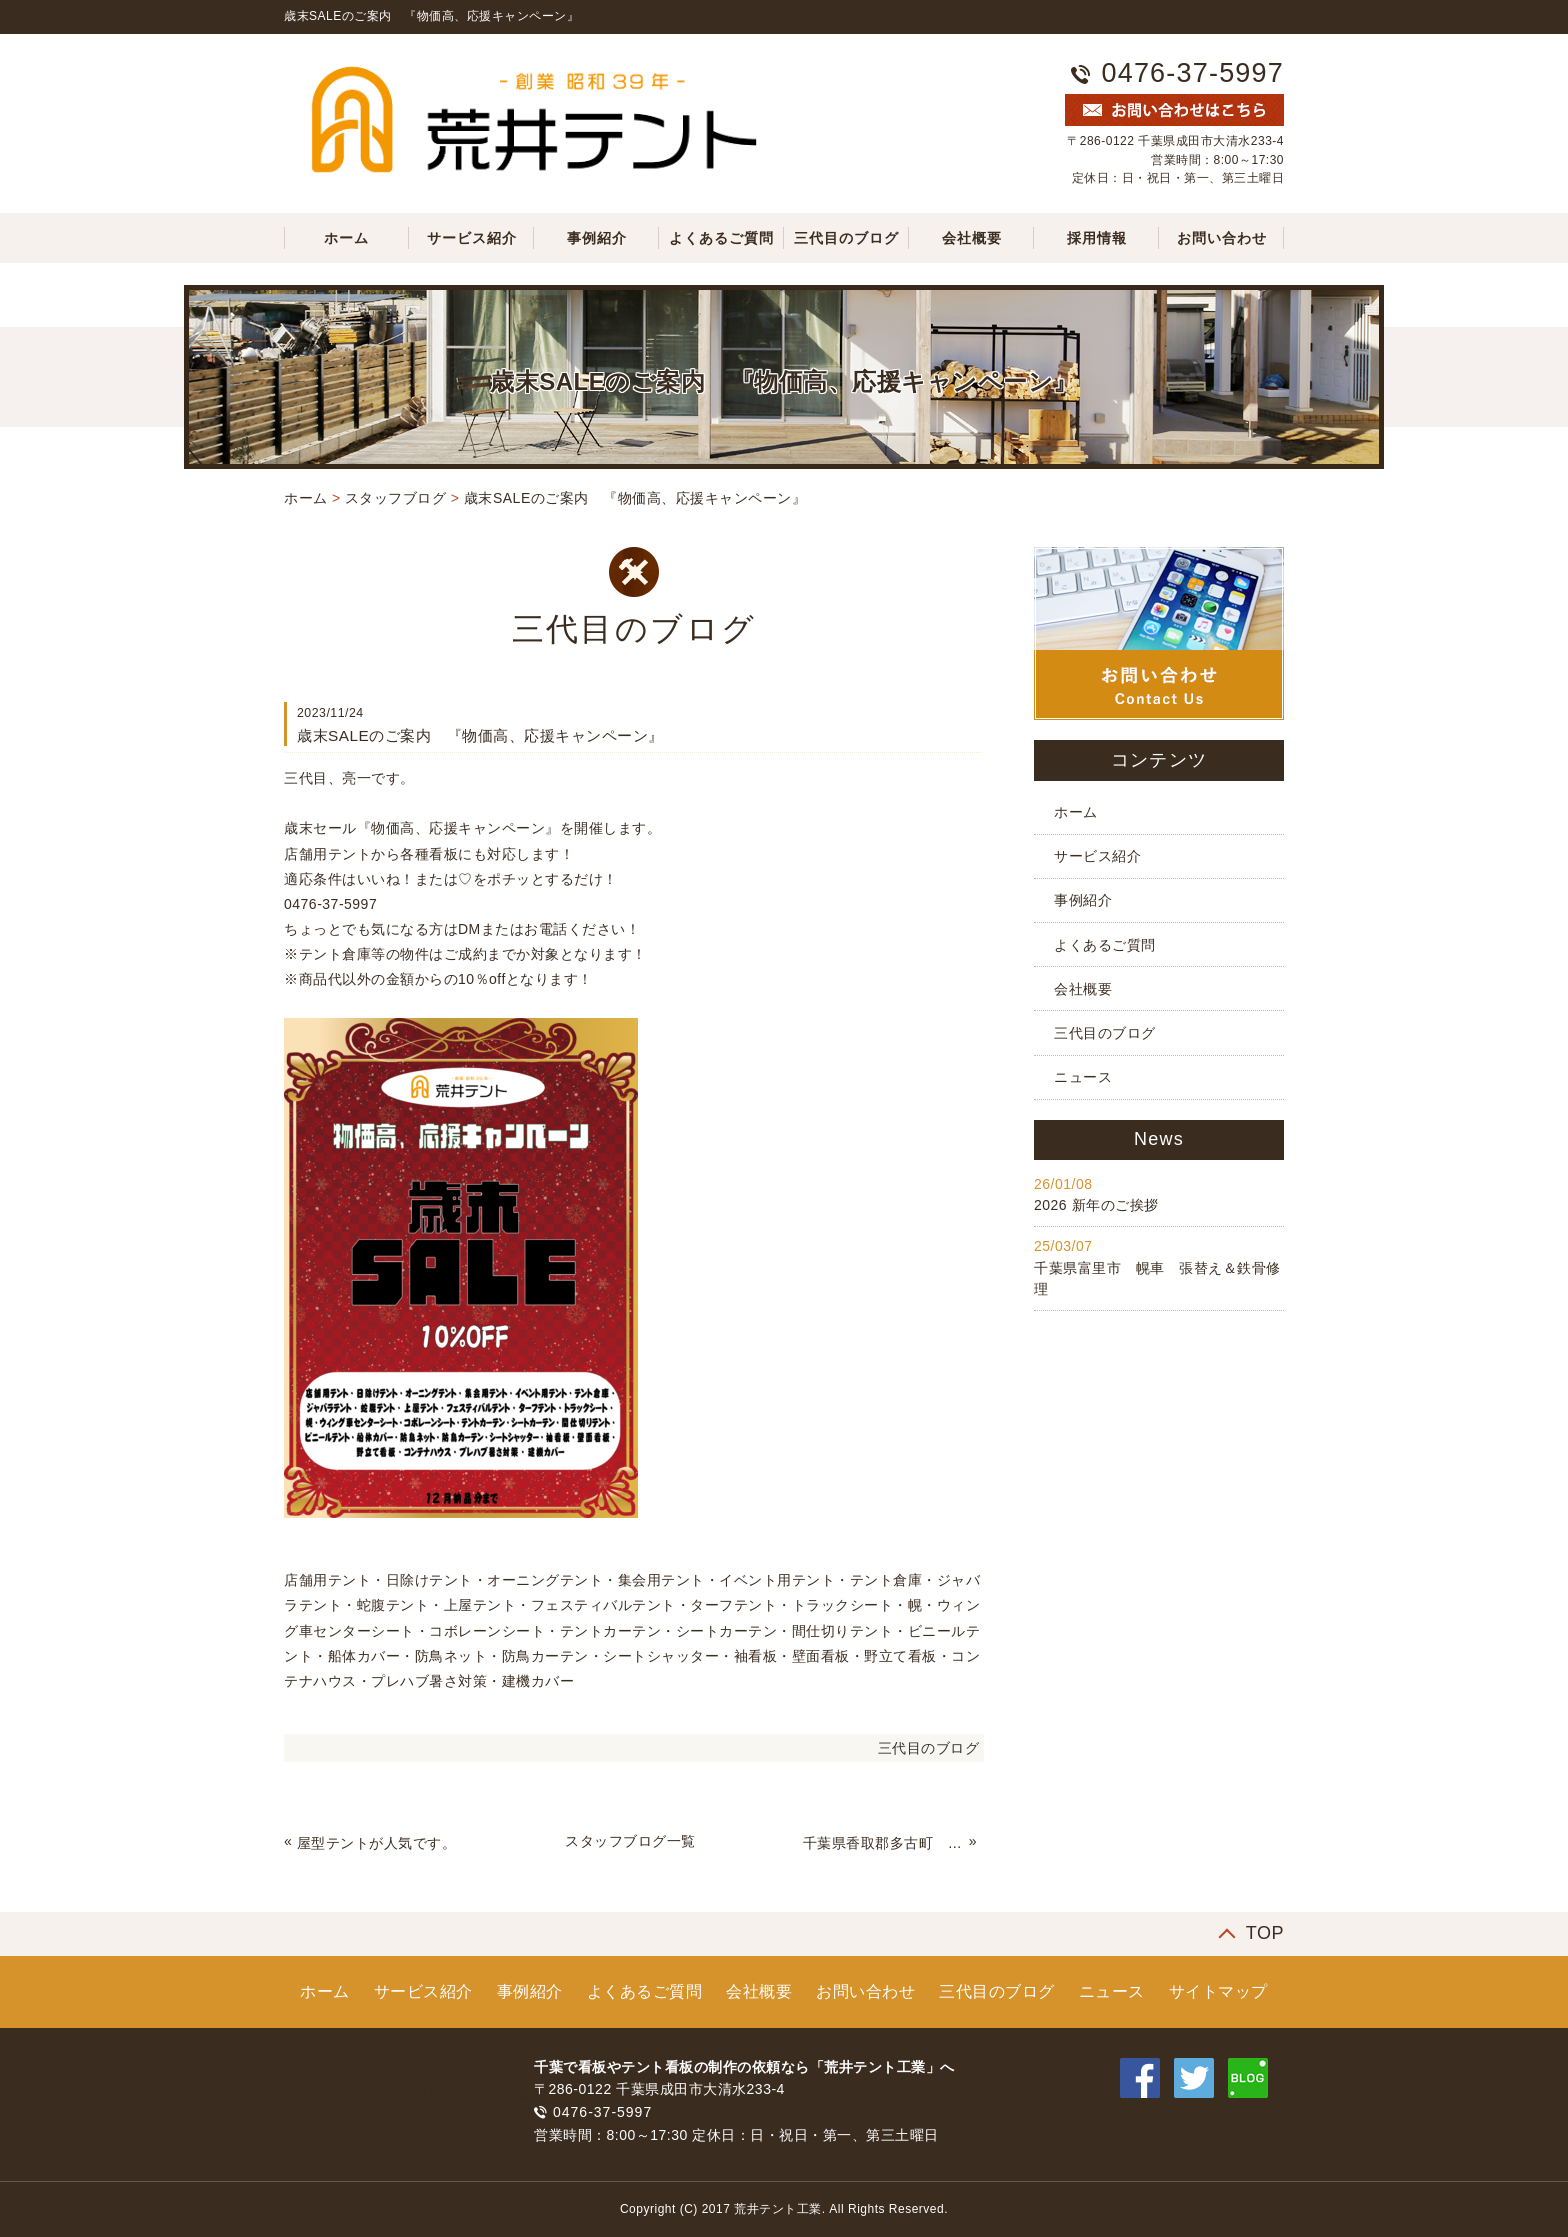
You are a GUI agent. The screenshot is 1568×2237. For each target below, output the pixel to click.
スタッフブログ (396, 498)
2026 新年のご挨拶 (1096, 1205)
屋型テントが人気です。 (377, 1843)
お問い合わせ (1222, 238)
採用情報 (1097, 238)
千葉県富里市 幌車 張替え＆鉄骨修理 (1157, 1278)
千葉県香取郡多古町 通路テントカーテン (884, 1843)
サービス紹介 (472, 238)
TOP (1265, 1933)
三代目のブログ (846, 238)
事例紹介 (597, 238)
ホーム (346, 238)
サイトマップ (1218, 1991)
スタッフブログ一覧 (630, 1841)
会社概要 (972, 238)
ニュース (1083, 1077)
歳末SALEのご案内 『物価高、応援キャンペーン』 (635, 498)
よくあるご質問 (721, 238)
